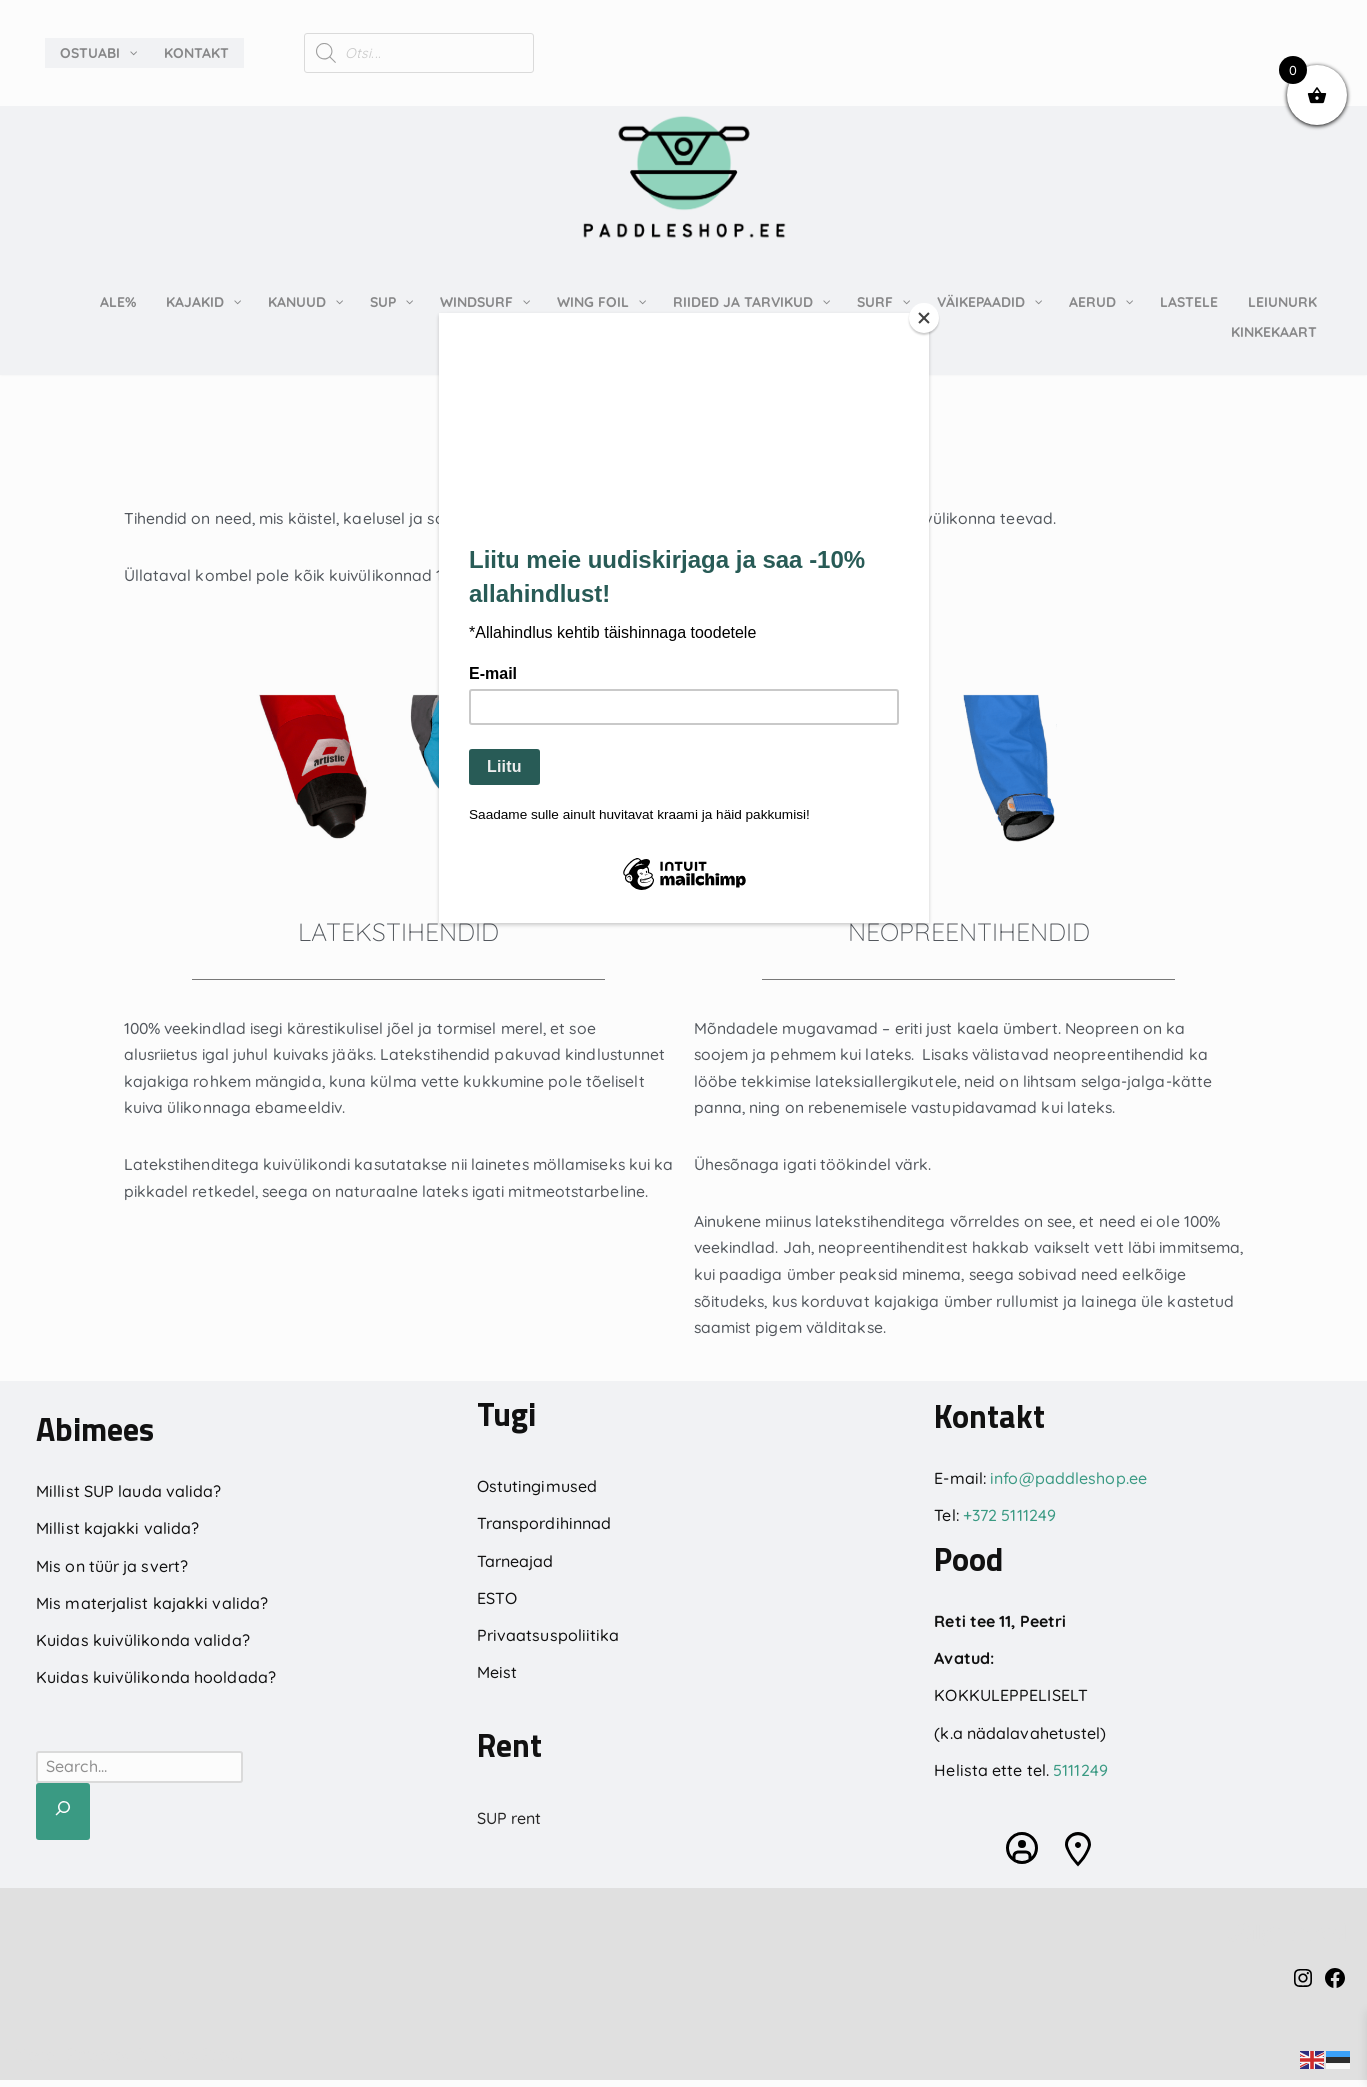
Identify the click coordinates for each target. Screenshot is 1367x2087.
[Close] (924, 318)
